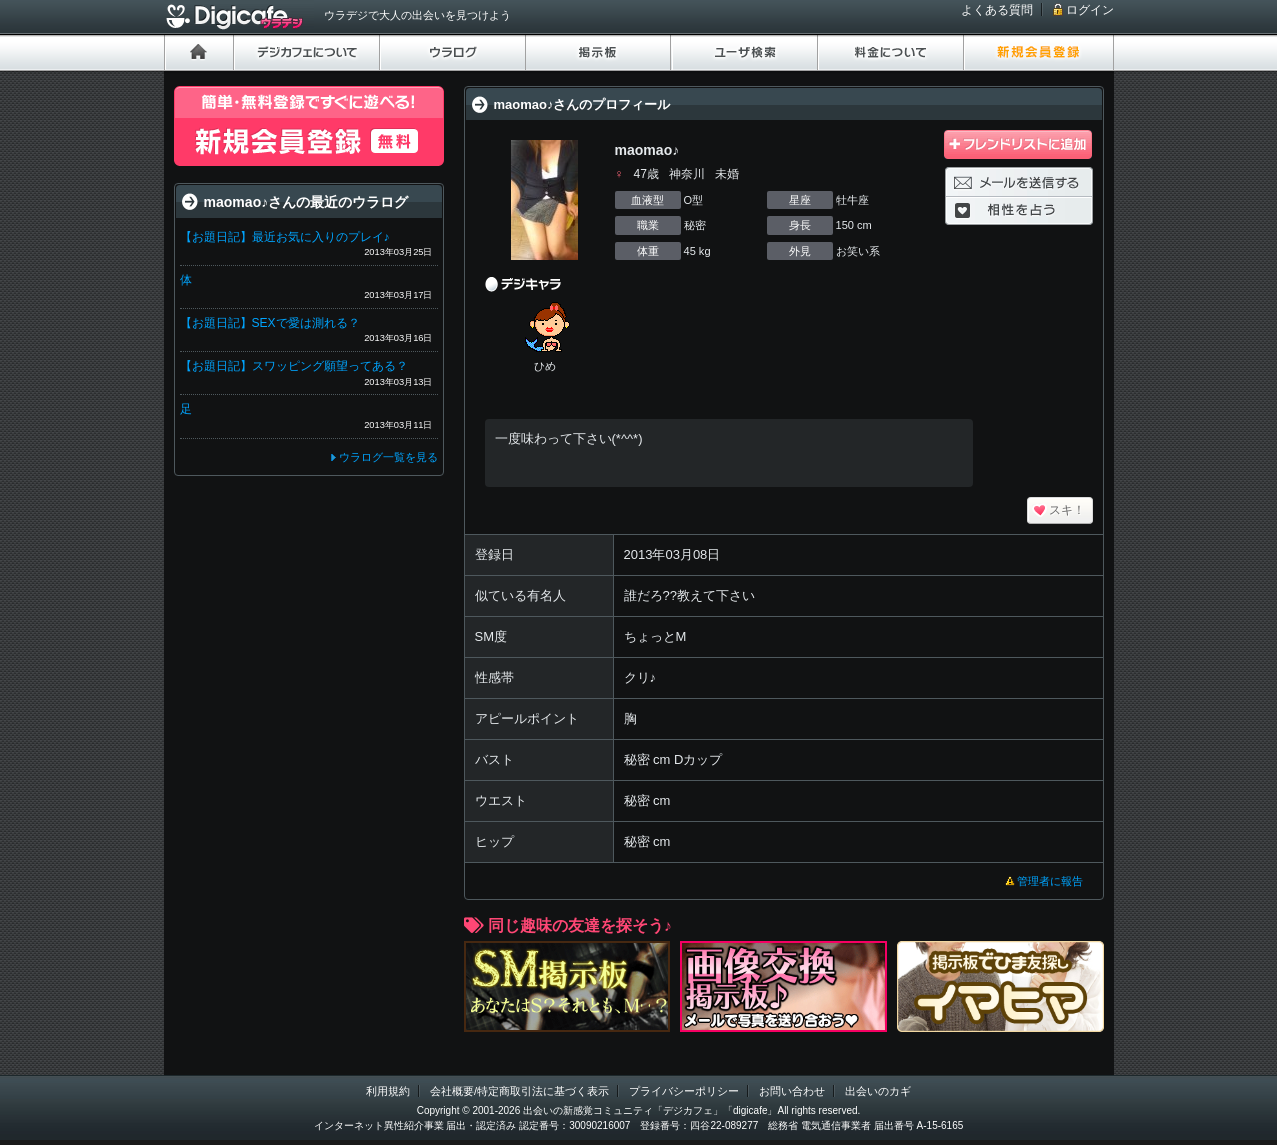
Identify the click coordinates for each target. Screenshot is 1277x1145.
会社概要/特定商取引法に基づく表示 (519, 1091)
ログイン (1090, 10)
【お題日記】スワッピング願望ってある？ (294, 366)
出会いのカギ (878, 1091)
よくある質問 (997, 10)
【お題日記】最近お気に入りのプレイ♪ (285, 237)
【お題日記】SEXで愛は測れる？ (270, 323)
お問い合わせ (792, 1091)
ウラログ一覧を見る (388, 457)
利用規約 (388, 1091)
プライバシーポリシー (684, 1091)
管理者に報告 (1050, 881)
